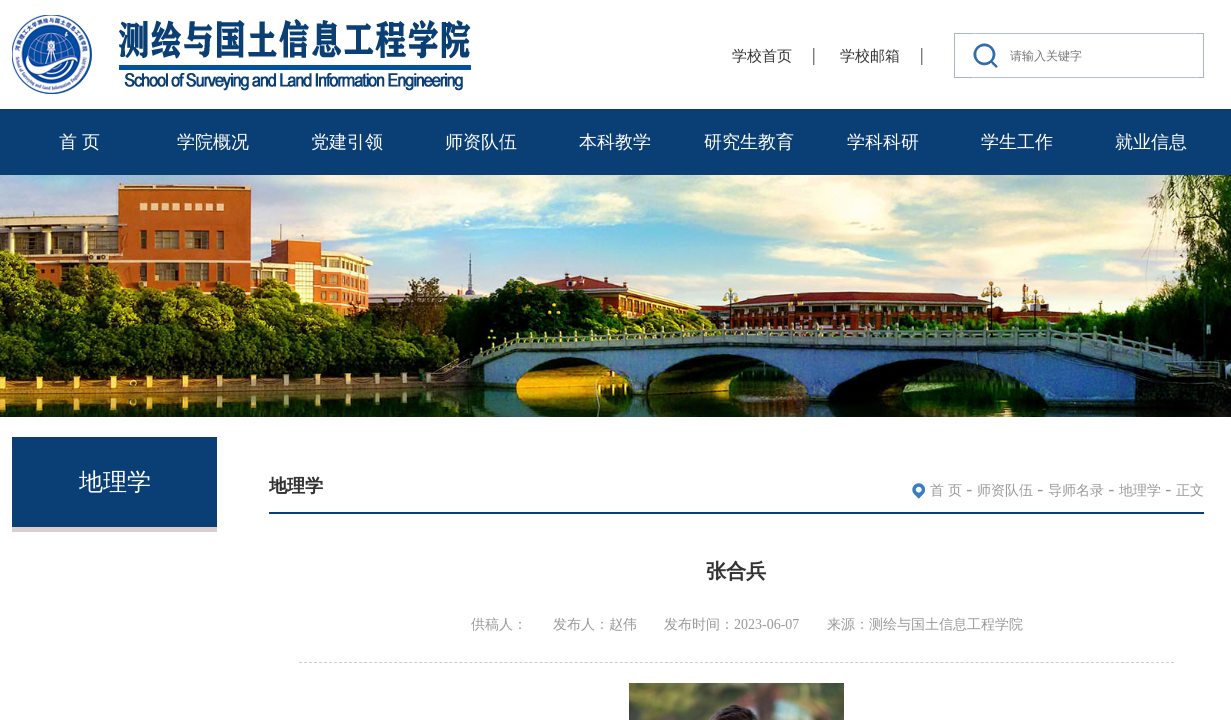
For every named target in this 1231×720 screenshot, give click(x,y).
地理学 (1140, 490)
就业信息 (1151, 142)
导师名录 (1076, 490)
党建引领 (347, 142)
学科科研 (883, 142)
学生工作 (1017, 142)
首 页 (79, 142)
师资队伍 (481, 142)
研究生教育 (749, 142)
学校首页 (762, 56)
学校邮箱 (870, 56)
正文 (1190, 490)
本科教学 (615, 142)
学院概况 (213, 142)
